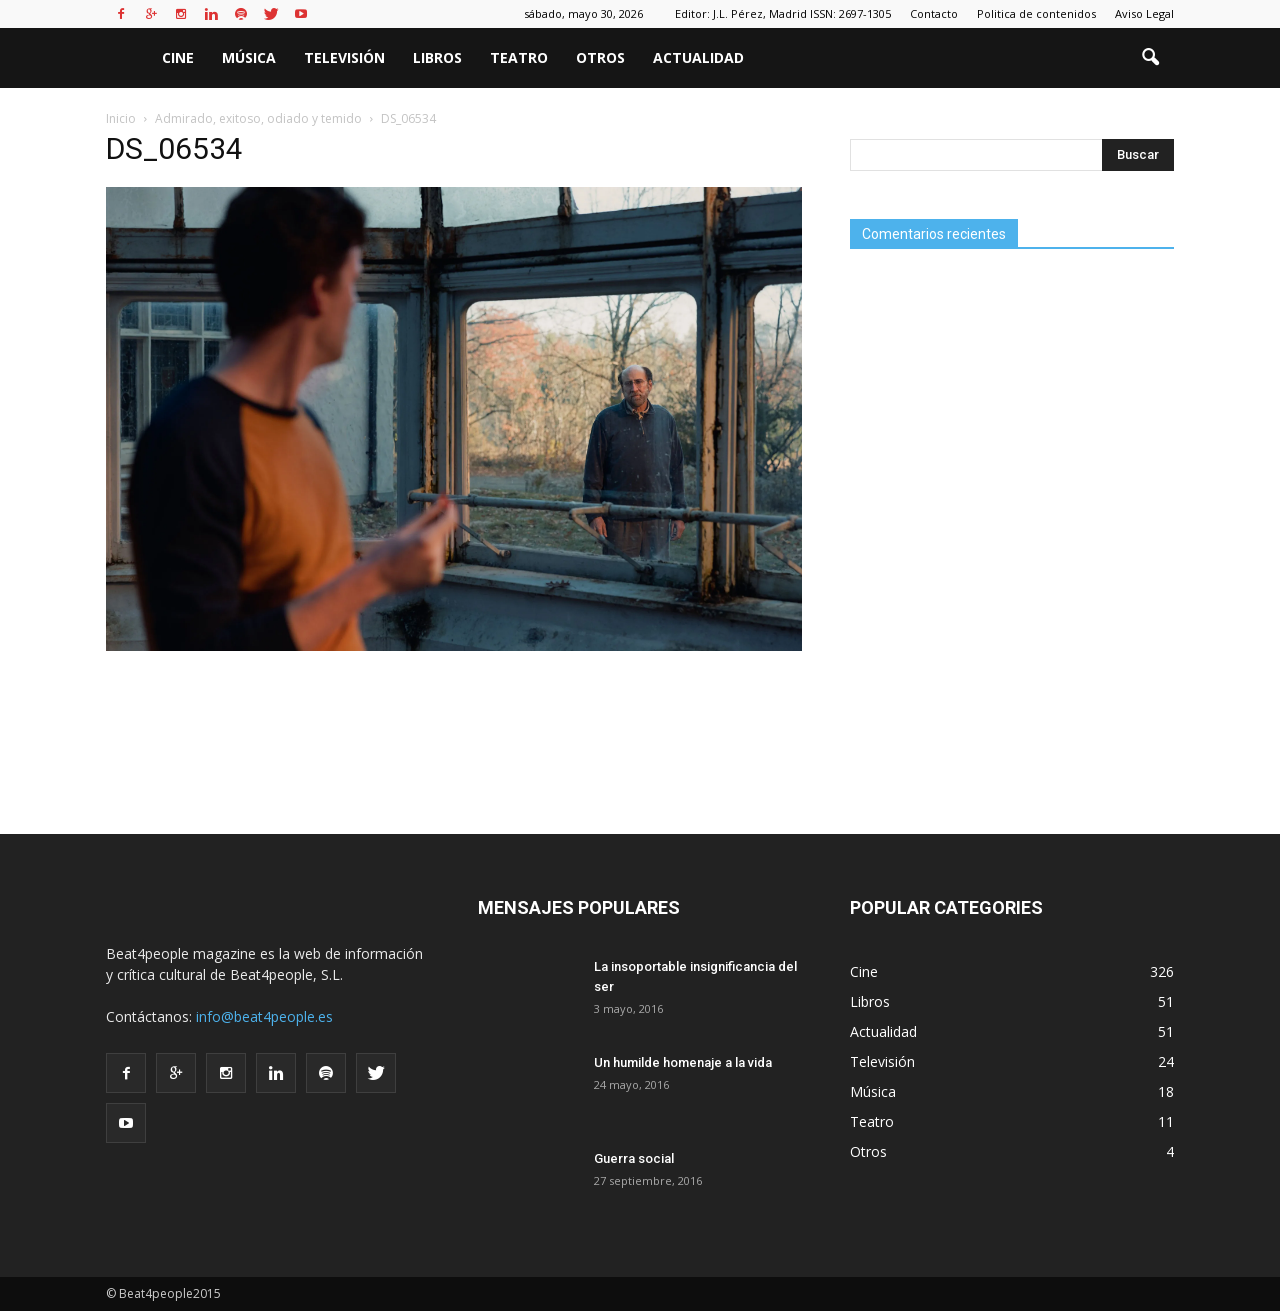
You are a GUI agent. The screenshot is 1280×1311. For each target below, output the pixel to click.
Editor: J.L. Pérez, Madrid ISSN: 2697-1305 (783, 13)
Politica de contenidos (1036, 13)
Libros (437, 57)
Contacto (934, 13)
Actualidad (698, 57)
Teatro (519, 57)
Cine (178, 57)
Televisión (344, 57)
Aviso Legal (1144, 13)
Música (249, 57)
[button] (1150, 58)
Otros (600, 57)
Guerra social (634, 1158)
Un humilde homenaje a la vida (683, 1062)
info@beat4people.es (264, 1016)
